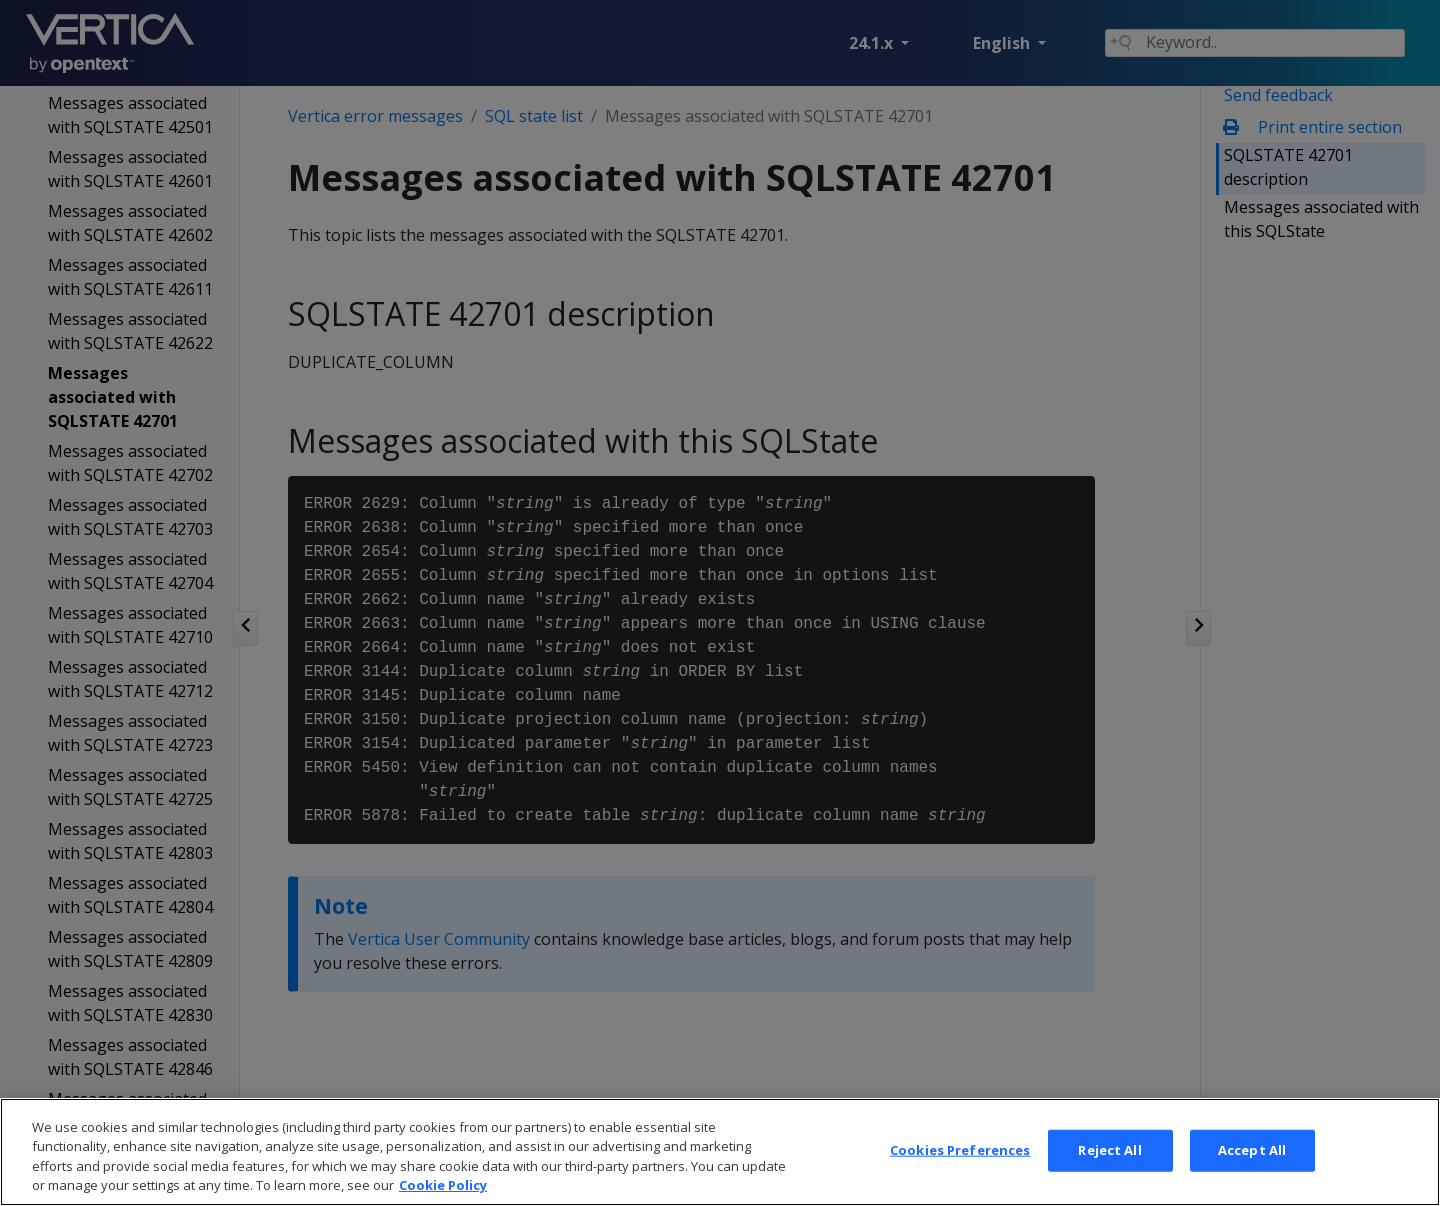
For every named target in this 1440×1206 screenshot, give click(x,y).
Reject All (1109, 1174)
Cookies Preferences (960, 1174)
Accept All (1252, 1174)
